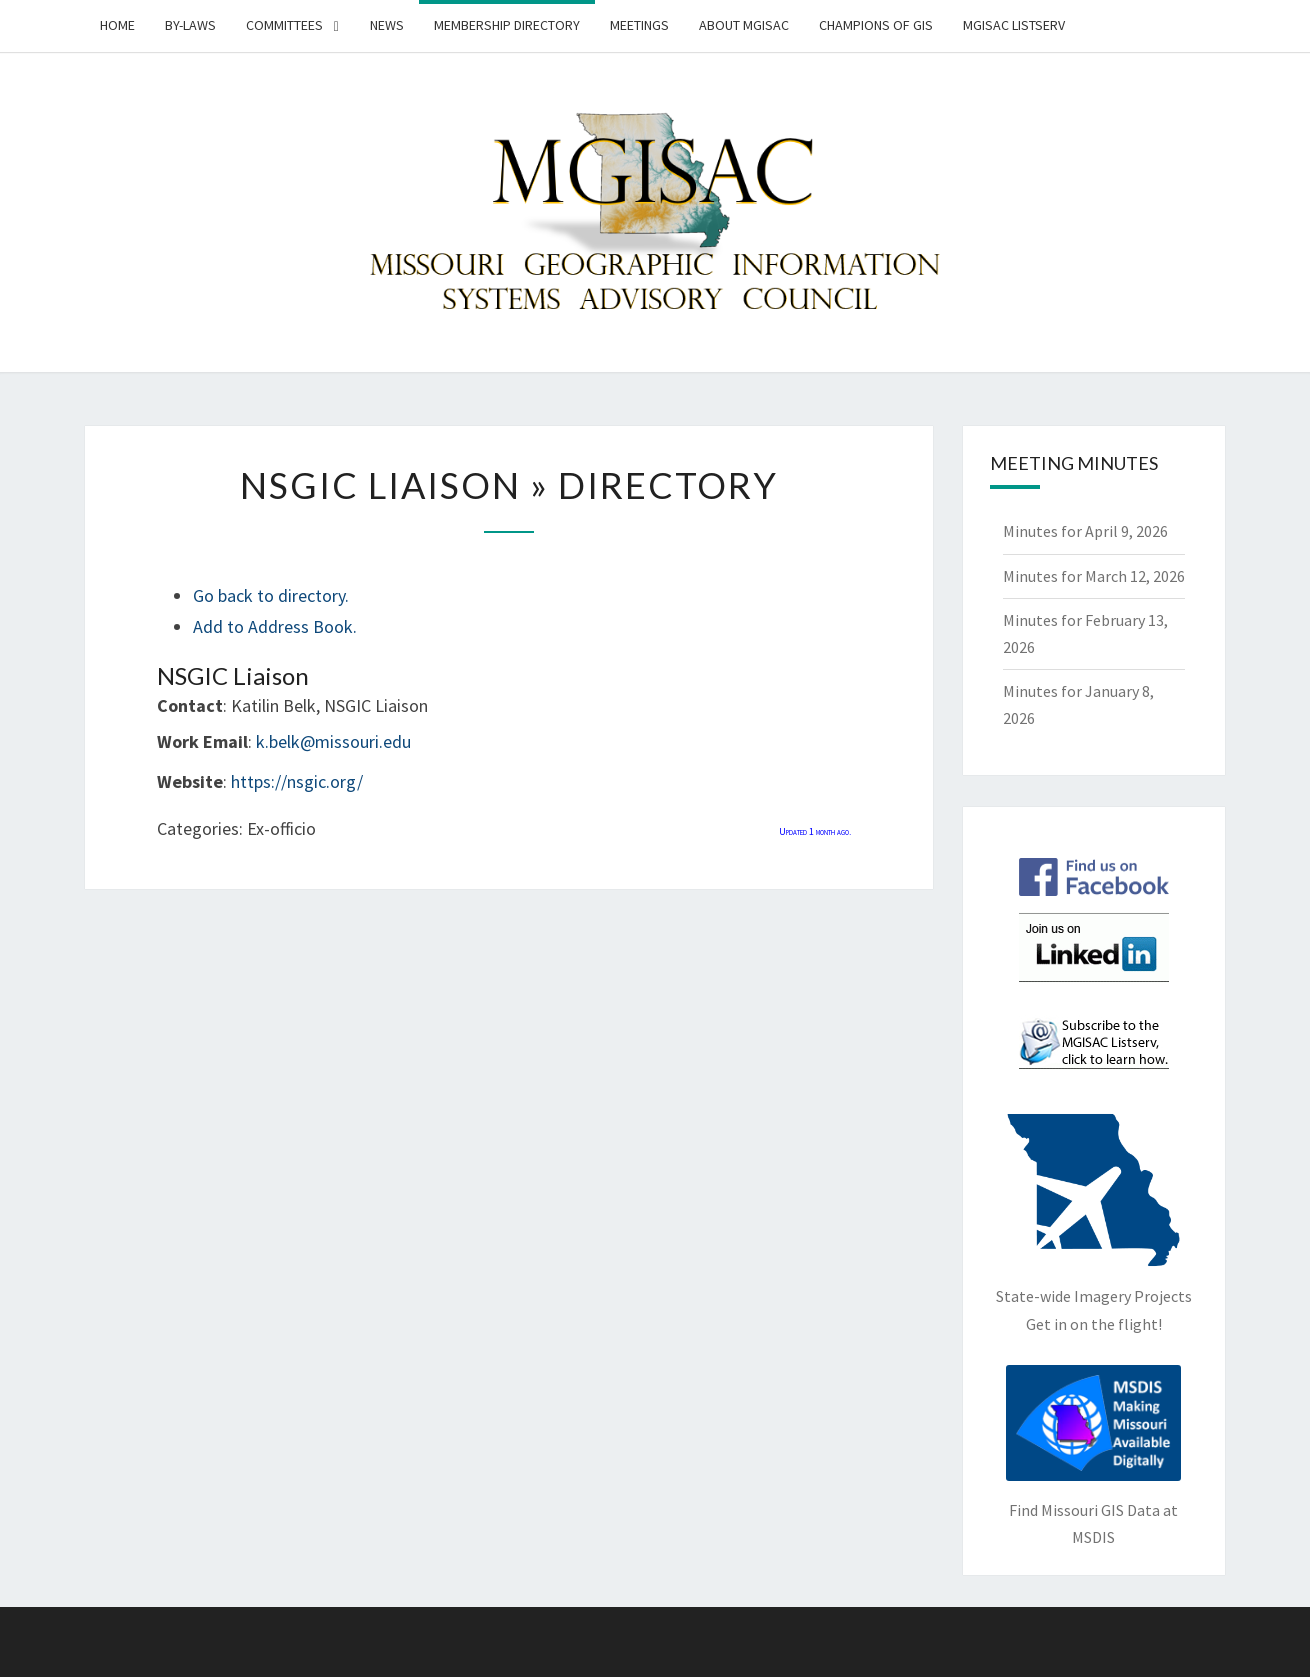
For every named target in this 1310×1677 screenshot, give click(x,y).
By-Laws (190, 25)
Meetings (639, 25)
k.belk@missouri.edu (333, 741)
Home (117, 25)
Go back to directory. (271, 595)
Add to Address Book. (275, 626)
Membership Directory (507, 25)
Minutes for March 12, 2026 (1094, 576)
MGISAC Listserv (1014, 25)
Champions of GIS (876, 25)
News (387, 25)
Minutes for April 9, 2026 (1085, 531)
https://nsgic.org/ (297, 781)
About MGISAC (744, 25)
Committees (284, 25)
